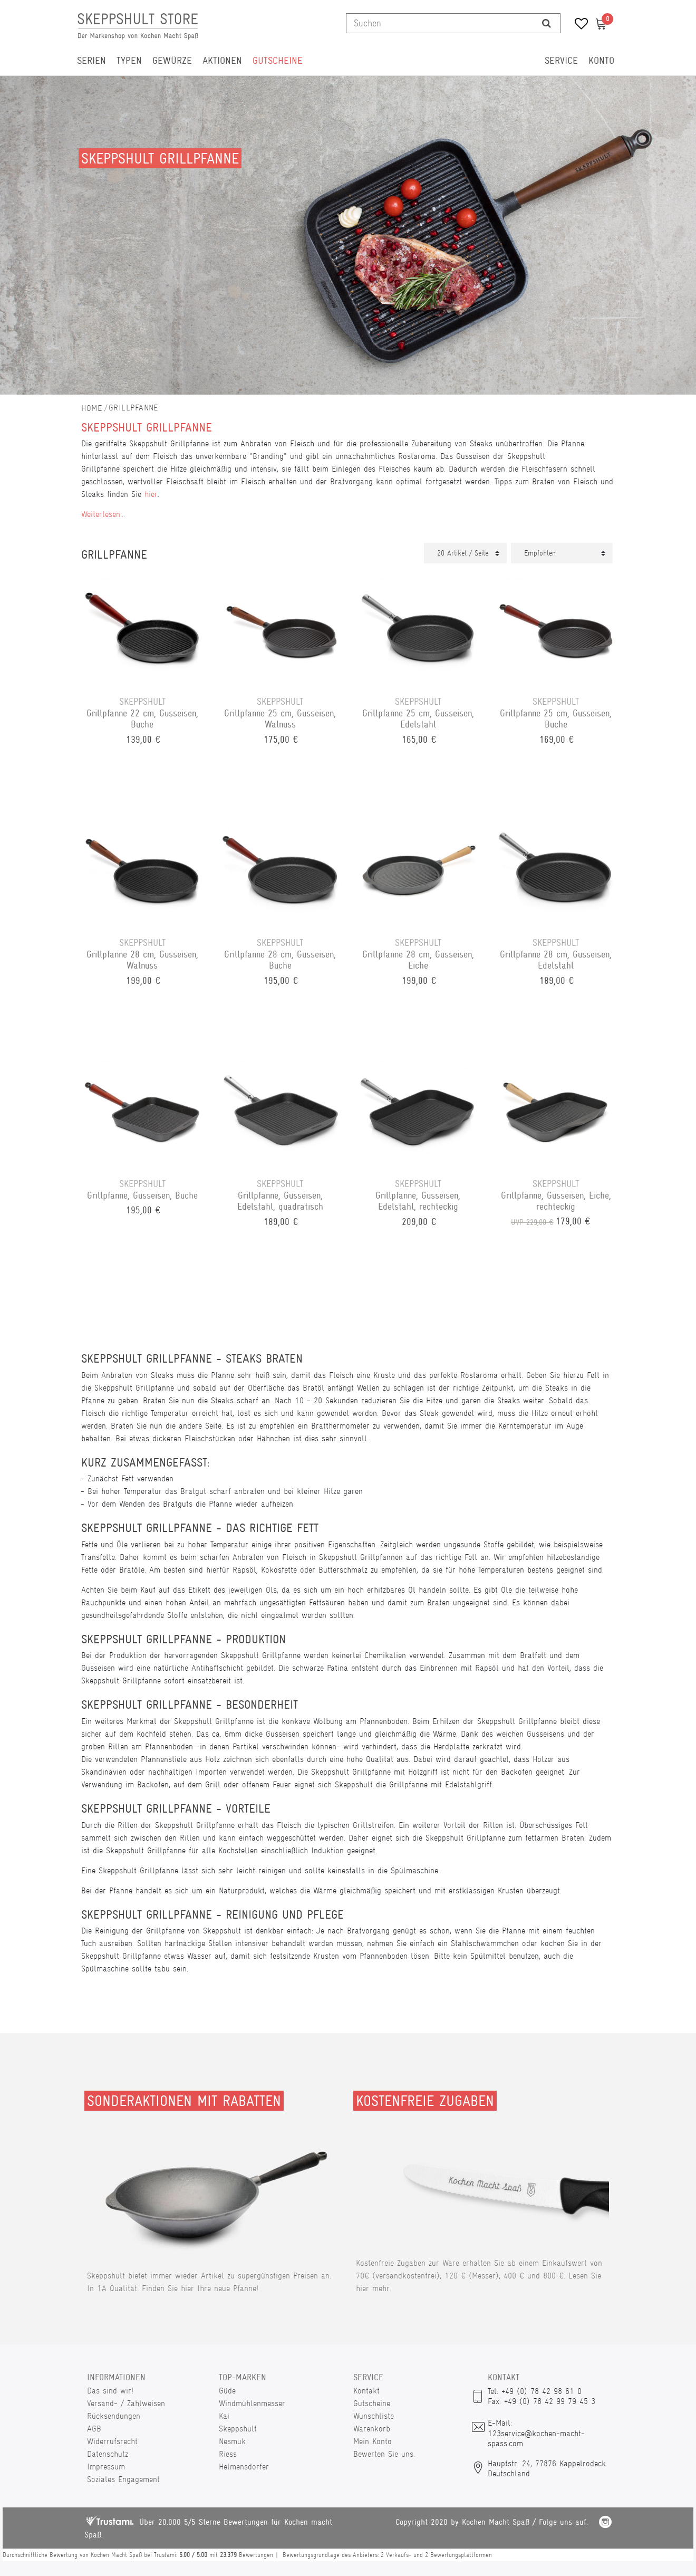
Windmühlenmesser (252, 2403)
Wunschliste (373, 2416)
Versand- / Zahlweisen (126, 2403)
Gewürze (172, 60)
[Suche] (546, 23)
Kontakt (366, 2391)
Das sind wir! (110, 2391)
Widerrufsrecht (112, 2441)
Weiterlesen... (103, 514)
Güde (227, 2391)
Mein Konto (372, 2441)
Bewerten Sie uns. (384, 2454)
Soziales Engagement (123, 2479)
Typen (129, 60)
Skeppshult (238, 2429)
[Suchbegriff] (439, 23)
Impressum (106, 2467)
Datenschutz (107, 2454)
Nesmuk (232, 2441)
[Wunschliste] (577, 25)
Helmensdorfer (244, 2467)
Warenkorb (371, 2429)
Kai (224, 2416)
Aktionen (222, 60)
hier (151, 494)
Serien (91, 60)
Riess (228, 2454)
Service (561, 60)
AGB (94, 2429)
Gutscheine (278, 60)
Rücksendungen (113, 2416)
